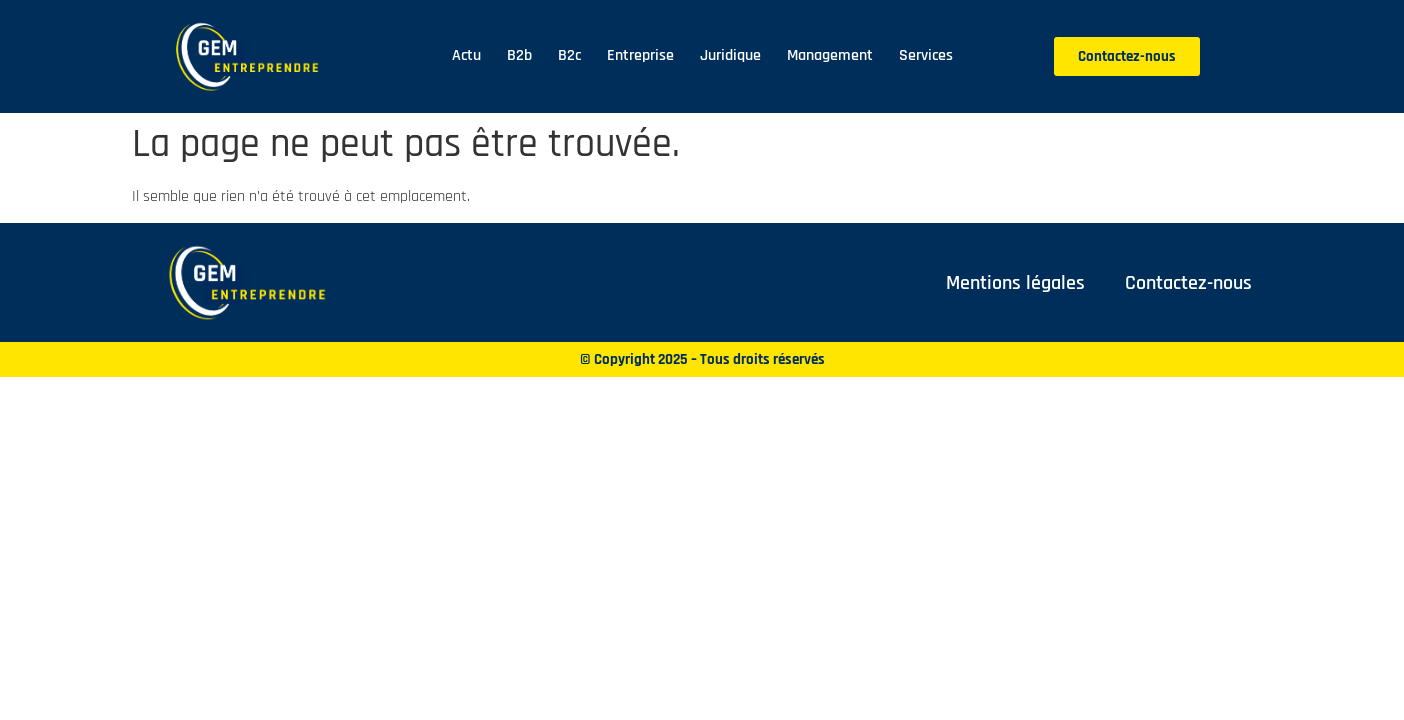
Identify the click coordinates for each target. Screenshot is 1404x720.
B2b (519, 55)
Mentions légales (1015, 283)
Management (830, 55)
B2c (569, 55)
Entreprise (640, 55)
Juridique (730, 55)
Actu (466, 55)
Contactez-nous (1188, 283)
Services (926, 55)
